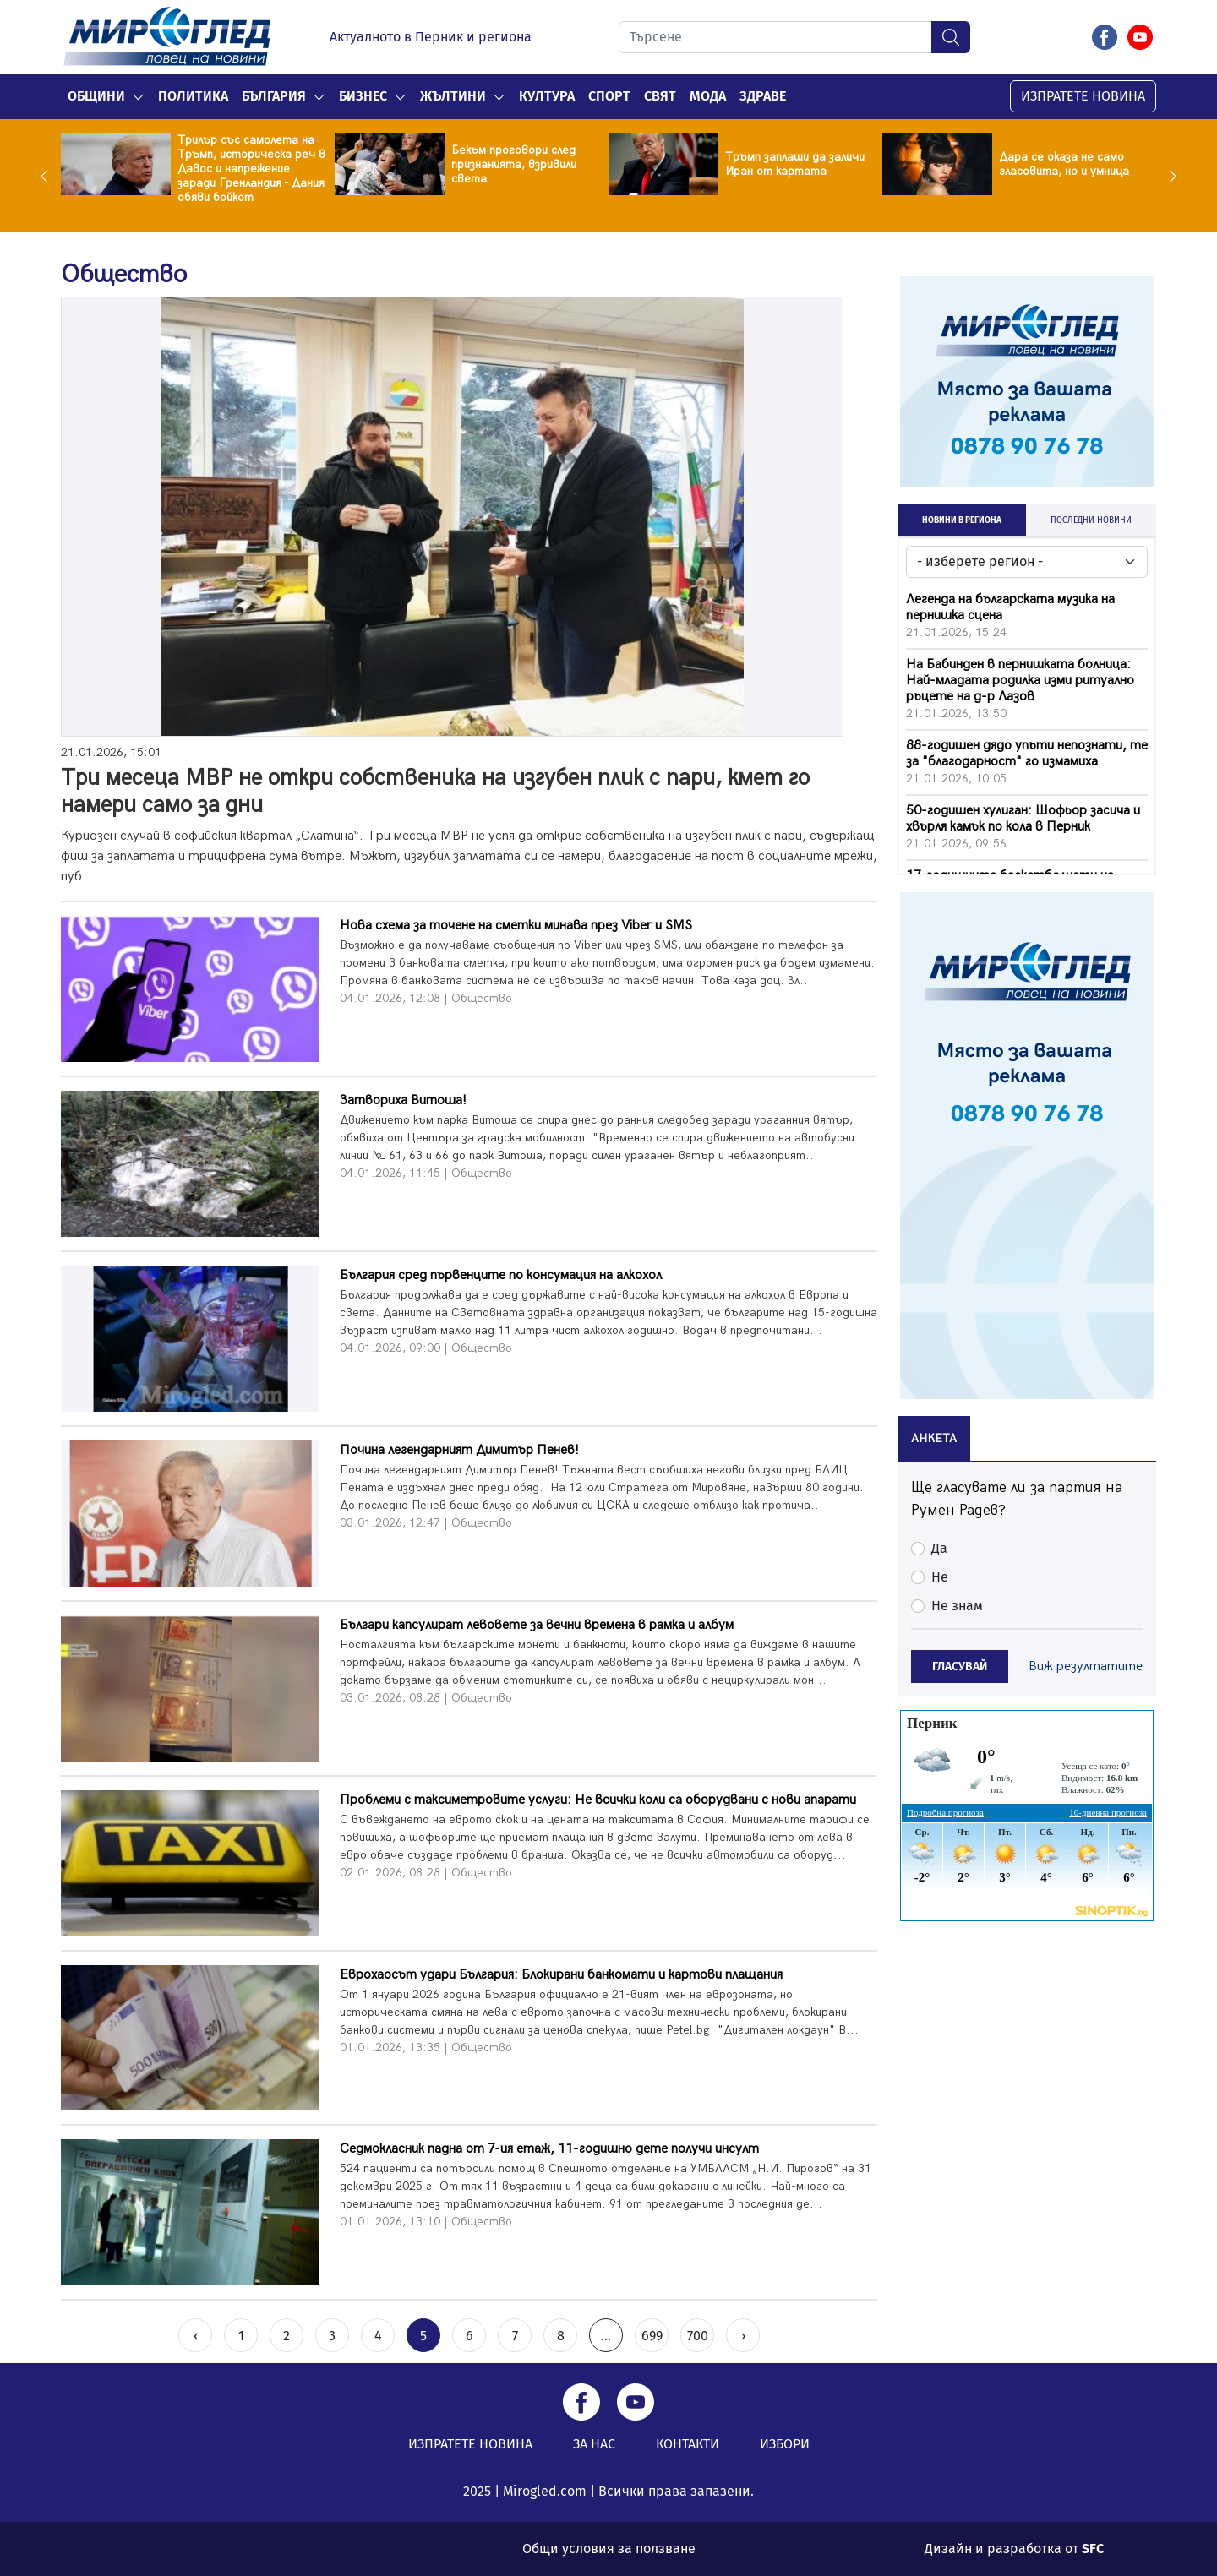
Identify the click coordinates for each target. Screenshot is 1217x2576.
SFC (1093, 2549)
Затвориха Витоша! (403, 1100)
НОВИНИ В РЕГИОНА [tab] (961, 520)
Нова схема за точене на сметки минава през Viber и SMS (516, 926)
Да (939, 1548)
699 (652, 2336)
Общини (96, 96)
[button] (138, 96)
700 (697, 2336)
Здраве (762, 96)
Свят (660, 96)
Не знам (957, 1606)
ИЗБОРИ (785, 2444)
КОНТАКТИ (687, 2444)
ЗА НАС (594, 2444)
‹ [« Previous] (196, 2336)
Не (939, 1577)
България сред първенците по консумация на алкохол (501, 1275)
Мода (708, 96)
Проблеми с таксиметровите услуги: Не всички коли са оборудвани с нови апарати (598, 1800)
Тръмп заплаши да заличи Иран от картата (795, 164)
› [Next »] (743, 2336)
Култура (547, 96)
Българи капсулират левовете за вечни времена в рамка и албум (537, 1625)
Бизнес (363, 96)
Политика (193, 96)
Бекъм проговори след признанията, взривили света (513, 164)
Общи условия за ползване (609, 2549)
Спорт (609, 96)
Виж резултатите (1086, 1666)
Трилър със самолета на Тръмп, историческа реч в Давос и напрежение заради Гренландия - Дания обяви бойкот (251, 168)
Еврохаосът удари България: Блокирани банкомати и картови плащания (561, 1975)
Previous (48, 175)
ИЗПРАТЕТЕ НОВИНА (1083, 96)
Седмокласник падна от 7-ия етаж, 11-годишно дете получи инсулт (549, 2149)
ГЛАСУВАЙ (959, 1666)
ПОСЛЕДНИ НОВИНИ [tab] (1091, 520)
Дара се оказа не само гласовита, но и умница (1064, 164)
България (274, 96)
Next (1168, 175)
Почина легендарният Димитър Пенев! (459, 1450)
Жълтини (453, 96)
